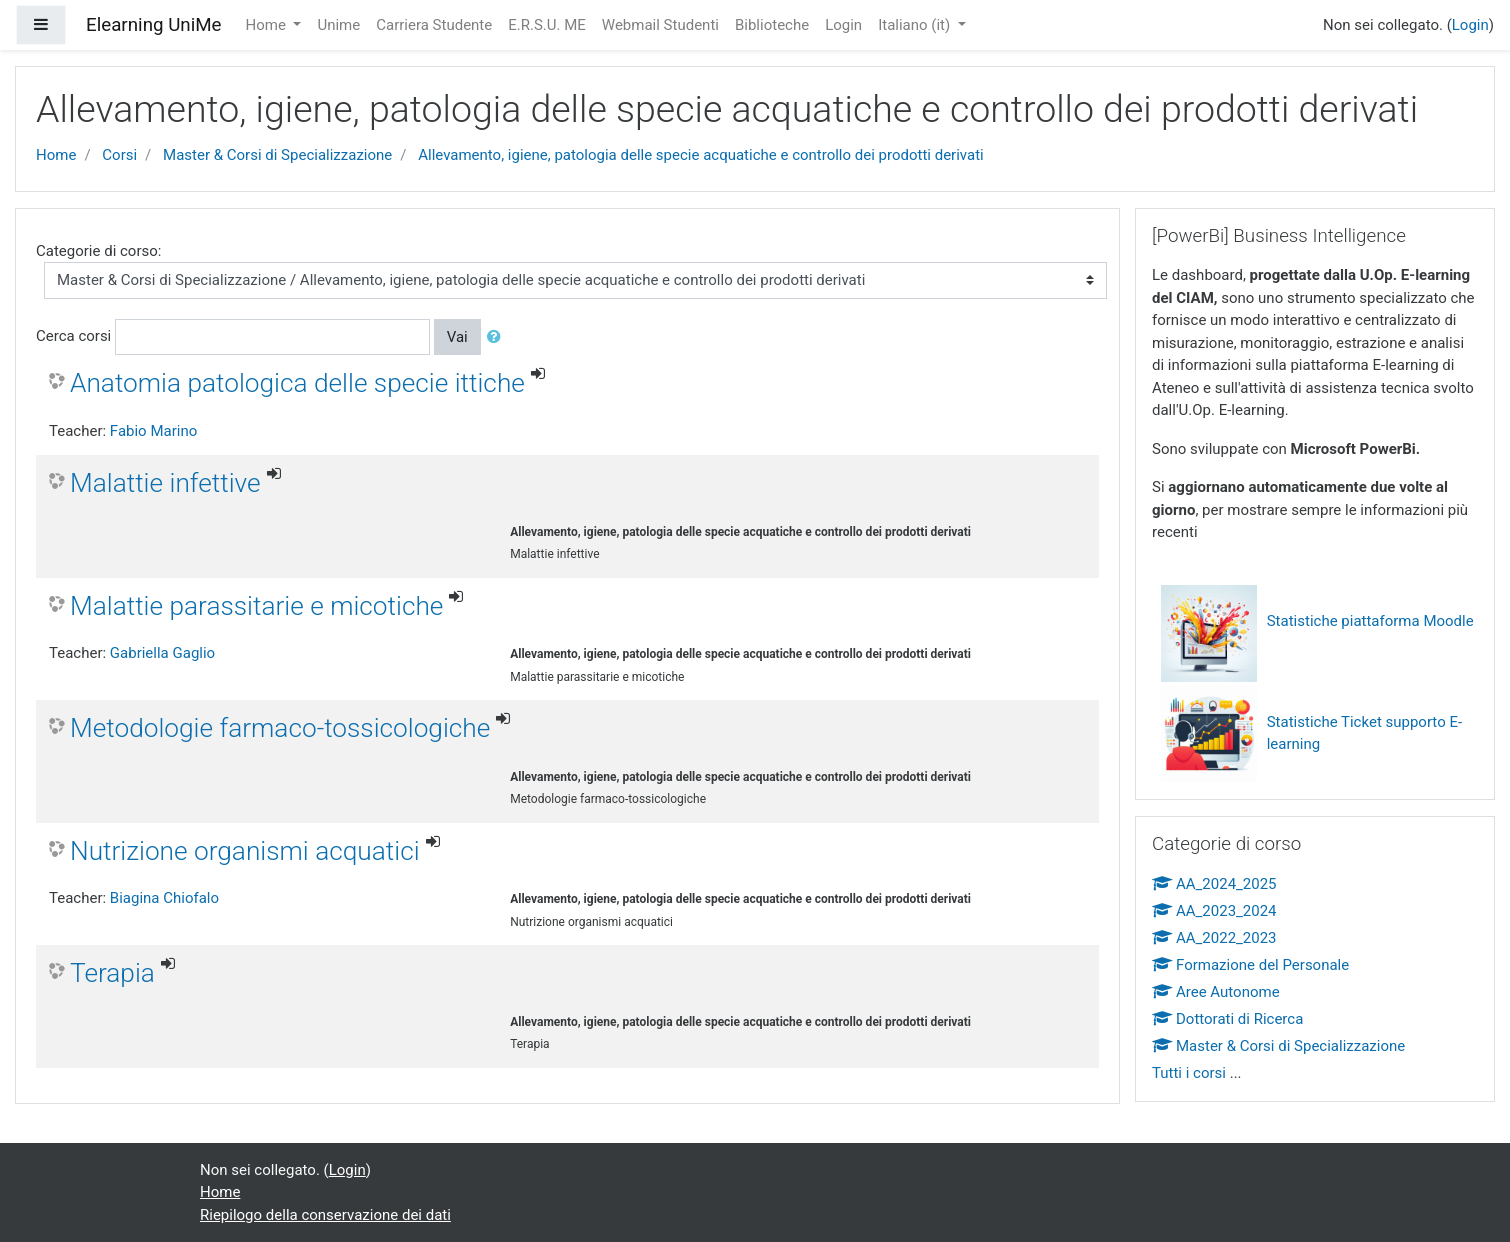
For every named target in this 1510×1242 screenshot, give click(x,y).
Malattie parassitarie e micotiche (256, 606)
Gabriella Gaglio (162, 653)
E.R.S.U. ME (547, 25)
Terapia (112, 973)
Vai (457, 337)
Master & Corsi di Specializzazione (277, 155)
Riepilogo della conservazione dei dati (325, 1215)
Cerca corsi (73, 336)
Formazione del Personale (1250, 965)
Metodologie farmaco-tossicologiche (280, 728)
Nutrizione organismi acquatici (245, 851)
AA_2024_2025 (1214, 884)
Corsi (119, 155)
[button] (498, 337)
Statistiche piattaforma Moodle (1370, 621)
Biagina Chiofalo (164, 898)
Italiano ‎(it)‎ (916, 25)
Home (268, 25)
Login (843, 25)
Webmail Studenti (660, 25)
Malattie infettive (165, 483)
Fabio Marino (153, 431)
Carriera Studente (434, 25)
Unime (338, 25)
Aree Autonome (1216, 992)
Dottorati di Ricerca (1227, 1019)
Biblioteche (772, 25)
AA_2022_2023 (1214, 938)
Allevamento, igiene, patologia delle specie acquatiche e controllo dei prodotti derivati (701, 155)
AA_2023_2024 (1214, 911)
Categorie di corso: (98, 251)
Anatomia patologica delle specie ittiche (297, 383)
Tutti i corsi (1189, 1073)
